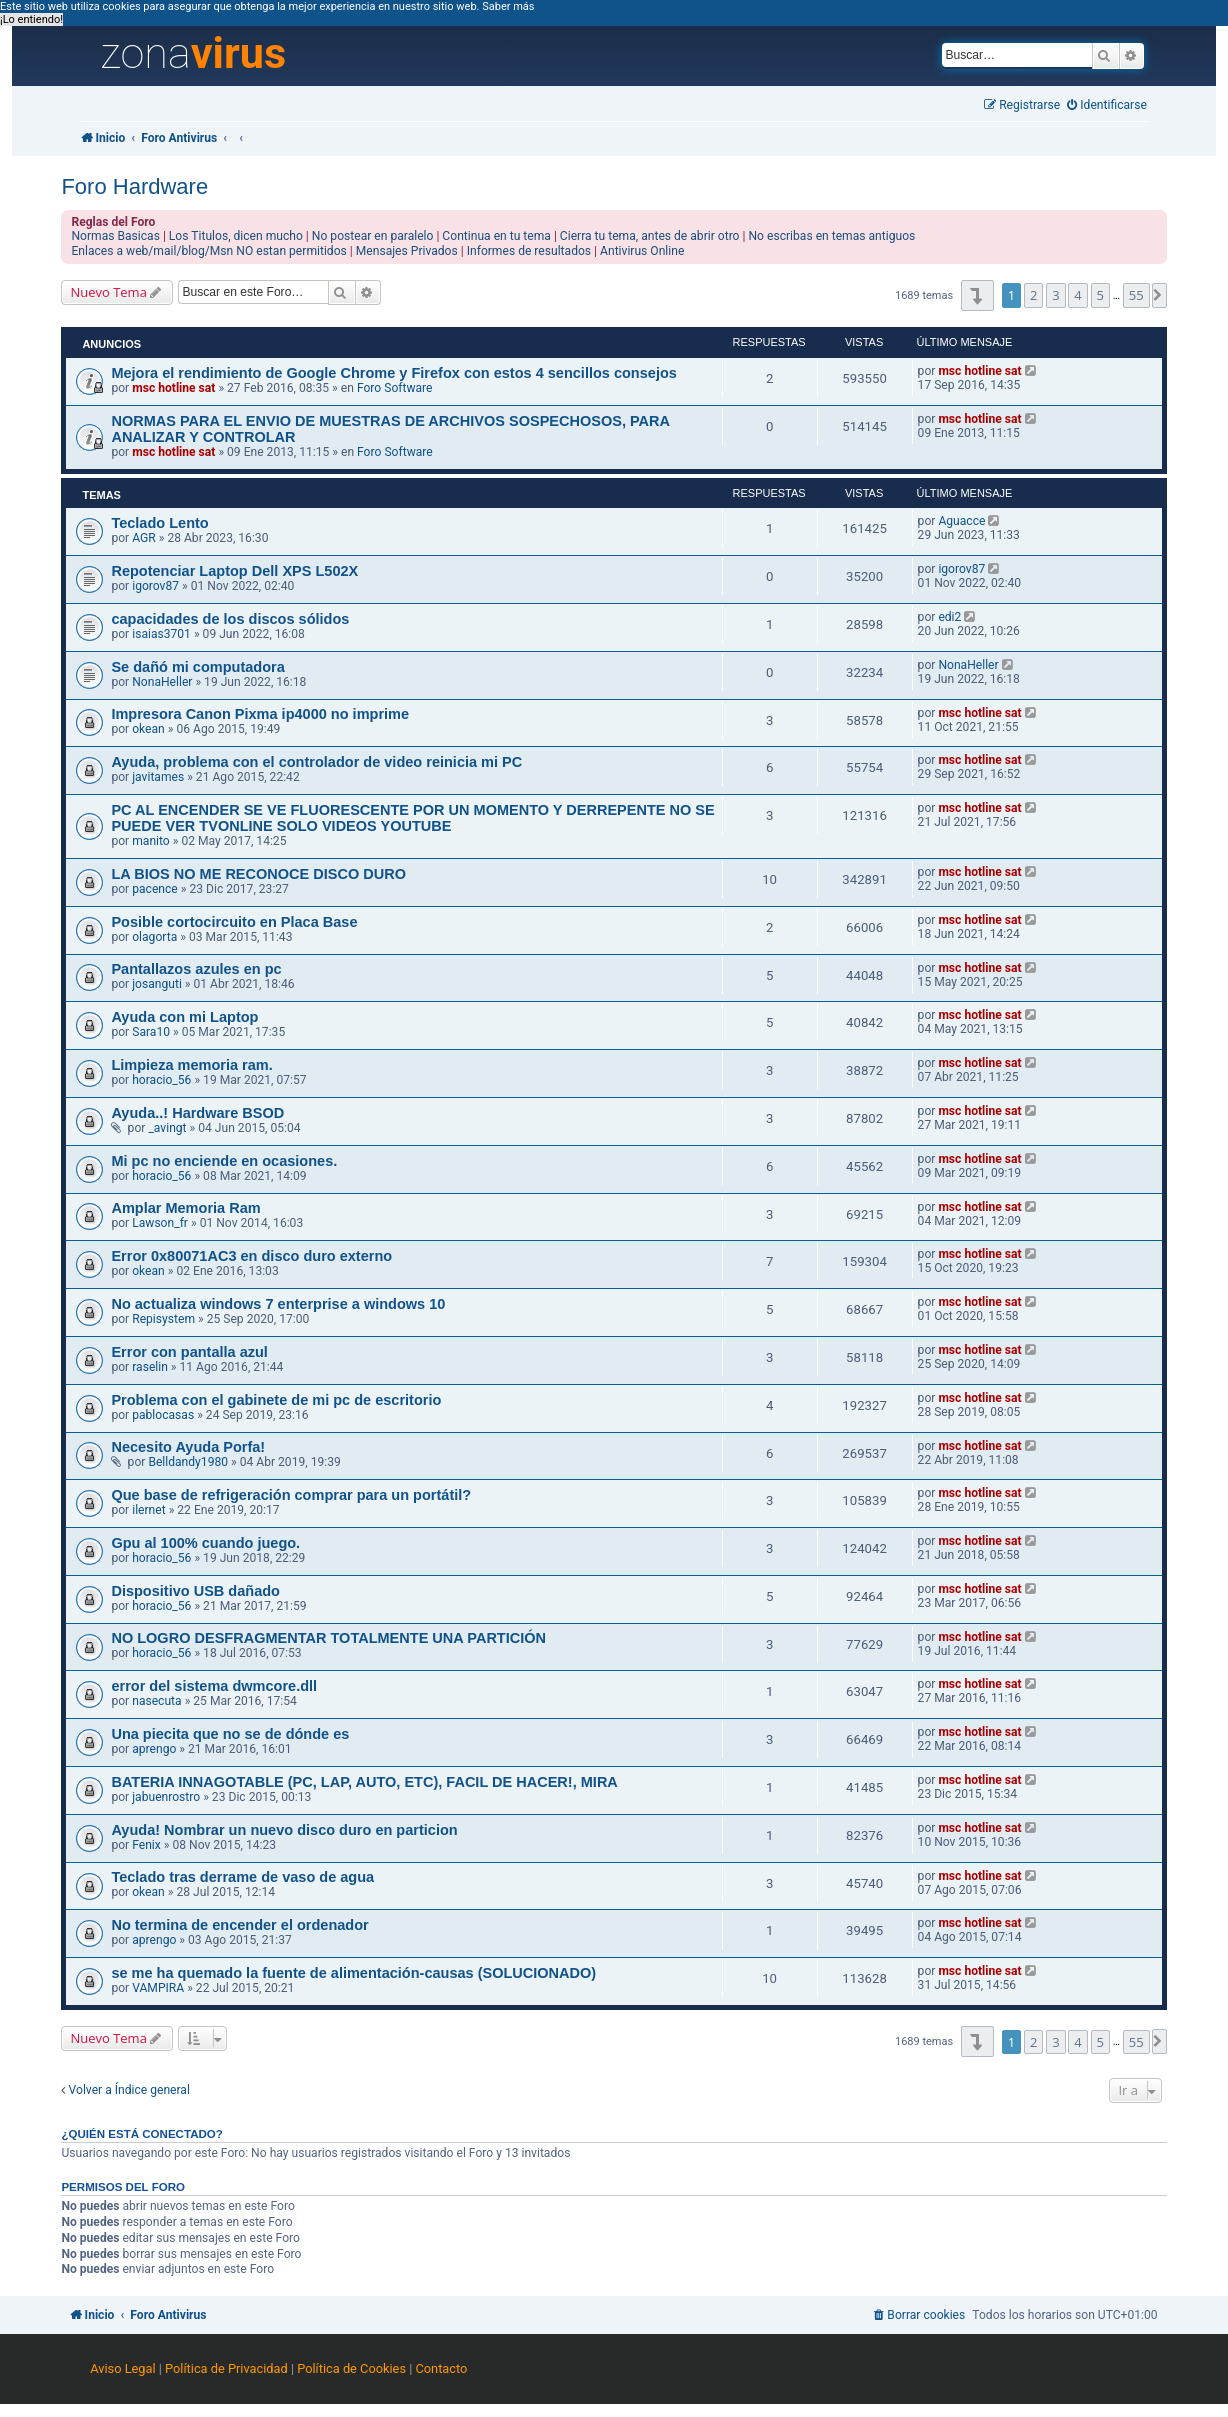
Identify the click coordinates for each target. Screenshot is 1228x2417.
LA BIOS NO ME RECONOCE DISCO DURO (258, 874)
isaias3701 (161, 634)
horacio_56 (161, 1080)
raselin (150, 1367)
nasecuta (156, 1701)
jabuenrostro (166, 1797)
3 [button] (1055, 295)
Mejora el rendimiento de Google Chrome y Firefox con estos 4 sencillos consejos (393, 373)
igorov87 (155, 586)
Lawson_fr (160, 1223)
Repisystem (163, 1319)
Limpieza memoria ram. (191, 1065)
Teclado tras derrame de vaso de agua (242, 1877)
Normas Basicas (115, 236)
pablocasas (163, 1415)
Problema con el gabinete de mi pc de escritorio (276, 1400)
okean (148, 729)
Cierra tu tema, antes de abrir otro (650, 236)
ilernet (148, 1510)
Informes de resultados (529, 251)
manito (151, 841)
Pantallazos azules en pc (196, 969)
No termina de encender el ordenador (239, 1925)
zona (193, 54)
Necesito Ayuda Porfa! (188, 1447)
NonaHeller (162, 682)
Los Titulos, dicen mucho (236, 236)
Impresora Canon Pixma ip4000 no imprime (260, 714)
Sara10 (151, 1032)
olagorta (154, 937)
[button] (977, 295)
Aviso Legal (122, 2368)
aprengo (154, 1749)
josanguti (157, 984)
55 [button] (1136, 295)
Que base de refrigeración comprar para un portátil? (291, 1495)
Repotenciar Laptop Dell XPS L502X (234, 571)
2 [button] (1033, 295)
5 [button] (1100, 295)
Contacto (441, 2368)
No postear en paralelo (373, 236)
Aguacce (961, 521)
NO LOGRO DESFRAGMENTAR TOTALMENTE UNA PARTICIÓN (328, 1638)
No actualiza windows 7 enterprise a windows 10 (278, 1304)
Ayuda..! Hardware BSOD (197, 1113)
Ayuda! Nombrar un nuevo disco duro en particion (284, 1830)
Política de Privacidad (226, 2368)
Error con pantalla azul (189, 1352)
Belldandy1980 (188, 1462)
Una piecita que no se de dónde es (230, 1734)
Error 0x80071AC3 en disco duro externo (251, 1256)
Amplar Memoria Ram (185, 1208)
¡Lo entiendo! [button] (31, 19)
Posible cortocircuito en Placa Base (234, 922)
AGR (144, 538)
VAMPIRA (158, 1988)
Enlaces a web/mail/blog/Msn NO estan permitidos (208, 251)
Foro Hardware (134, 186)
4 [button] (1077, 295)
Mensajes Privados (407, 251)
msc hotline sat (173, 388)
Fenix (146, 1845)
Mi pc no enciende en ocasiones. (224, 1161)
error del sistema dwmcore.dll (214, 1686)
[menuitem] (1107, 105)
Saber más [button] (508, 6)
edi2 (949, 617)
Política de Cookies (351, 2368)
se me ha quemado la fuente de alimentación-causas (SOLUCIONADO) (353, 1973)
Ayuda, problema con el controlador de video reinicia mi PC (316, 762)
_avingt (167, 1128)
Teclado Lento (159, 523)
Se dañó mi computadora (197, 667)
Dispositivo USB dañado (195, 1591)
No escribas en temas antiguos (831, 236)
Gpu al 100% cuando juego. (205, 1543)
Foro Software (395, 388)
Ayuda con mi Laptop (184, 1017)
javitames (158, 777)
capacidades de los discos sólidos (230, 619)
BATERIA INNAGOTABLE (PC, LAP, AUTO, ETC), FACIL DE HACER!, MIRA (364, 1782)
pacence (155, 889)
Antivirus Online (642, 251)
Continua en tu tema (496, 236)
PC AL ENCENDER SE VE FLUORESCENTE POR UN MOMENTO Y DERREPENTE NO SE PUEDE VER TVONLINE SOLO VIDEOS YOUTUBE (412, 818)
